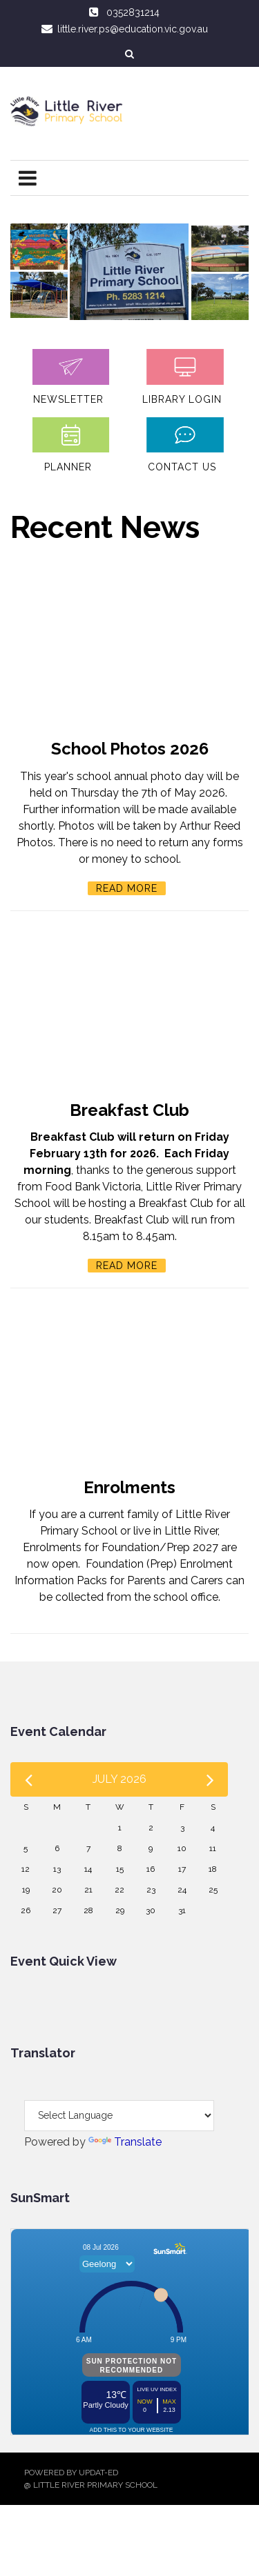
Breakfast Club (129, 1110)
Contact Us (182, 466)
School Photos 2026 (130, 749)
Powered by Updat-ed (71, 2472)
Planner (68, 466)
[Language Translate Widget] (119, 2115)
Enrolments (129, 1487)
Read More (126, 888)
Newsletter (68, 399)
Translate (125, 2141)
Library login (182, 399)
